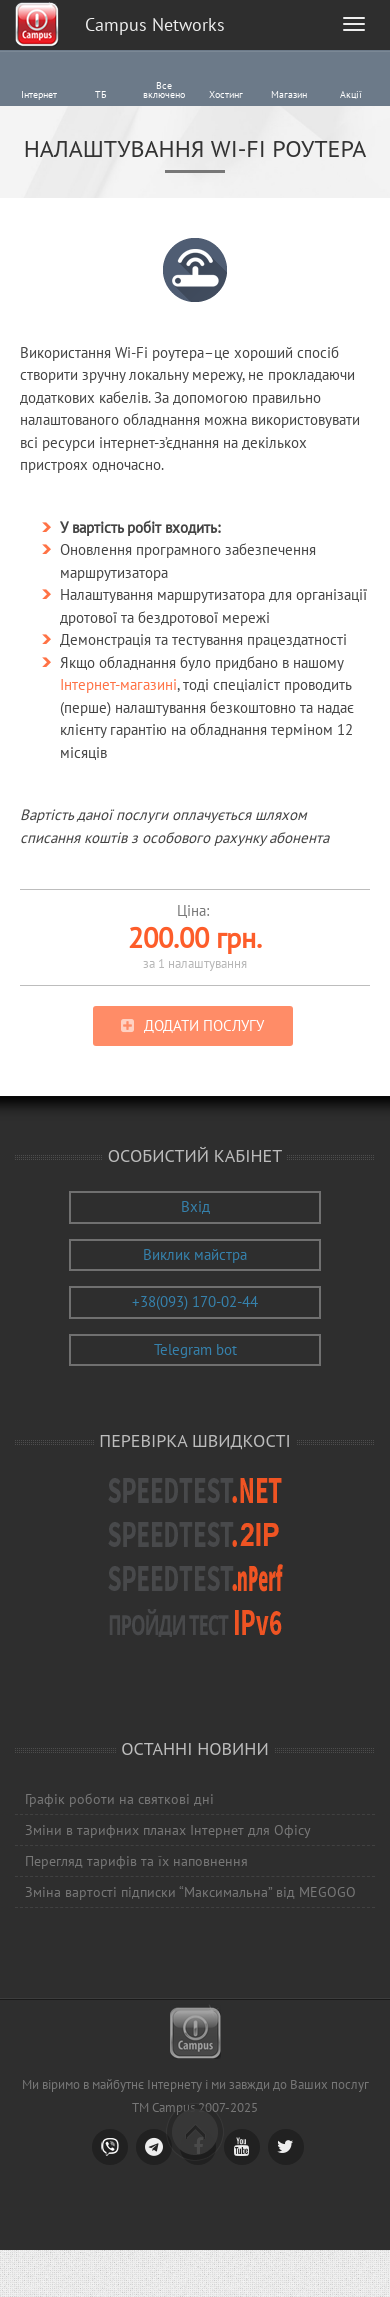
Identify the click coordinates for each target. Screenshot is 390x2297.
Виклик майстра (195, 1254)
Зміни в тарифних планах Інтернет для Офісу (168, 1830)
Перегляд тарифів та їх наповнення (136, 1861)
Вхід (195, 1206)
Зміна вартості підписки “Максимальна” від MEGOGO (190, 1892)
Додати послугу (204, 1025)
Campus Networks (155, 24)
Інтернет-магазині (118, 684)
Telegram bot (195, 1349)
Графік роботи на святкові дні (119, 1799)
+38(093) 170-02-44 (195, 1301)
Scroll (195, 2132)
